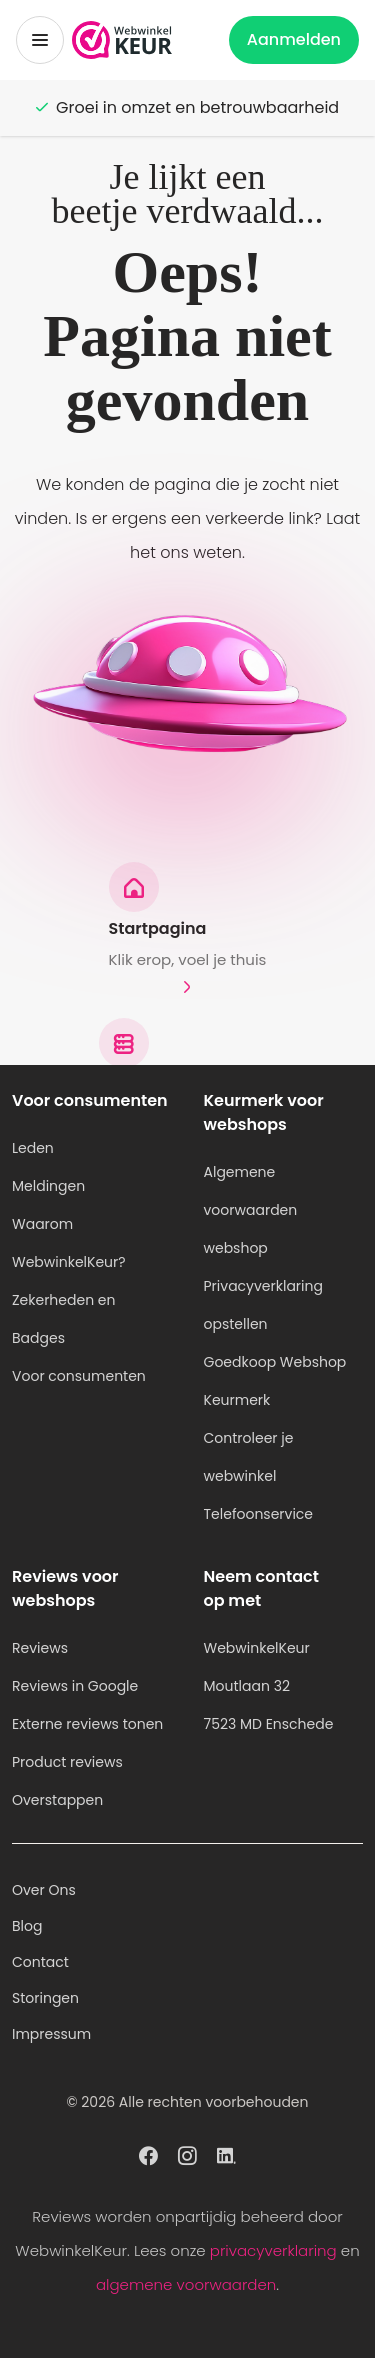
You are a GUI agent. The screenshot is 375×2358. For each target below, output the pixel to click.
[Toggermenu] (40, 40)
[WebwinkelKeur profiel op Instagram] (187, 2154)
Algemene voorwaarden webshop (251, 1210)
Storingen (45, 1998)
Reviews (40, 1648)
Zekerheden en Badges (64, 1319)
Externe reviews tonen (87, 1724)
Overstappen (57, 1800)
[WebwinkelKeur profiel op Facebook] (148, 2154)
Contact (40, 1962)
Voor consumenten (79, 1376)
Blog (27, 1926)
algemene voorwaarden (186, 2284)
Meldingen (48, 1186)
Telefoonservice (259, 1514)
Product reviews (67, 1762)
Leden (33, 1148)
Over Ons (44, 1890)
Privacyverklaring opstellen (263, 1305)
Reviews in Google (75, 1686)
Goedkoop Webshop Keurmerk (275, 1381)
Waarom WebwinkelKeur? (69, 1243)
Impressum (51, 2034)
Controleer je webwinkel (249, 1457)
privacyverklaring (273, 2250)
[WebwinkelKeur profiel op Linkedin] (226, 2154)
